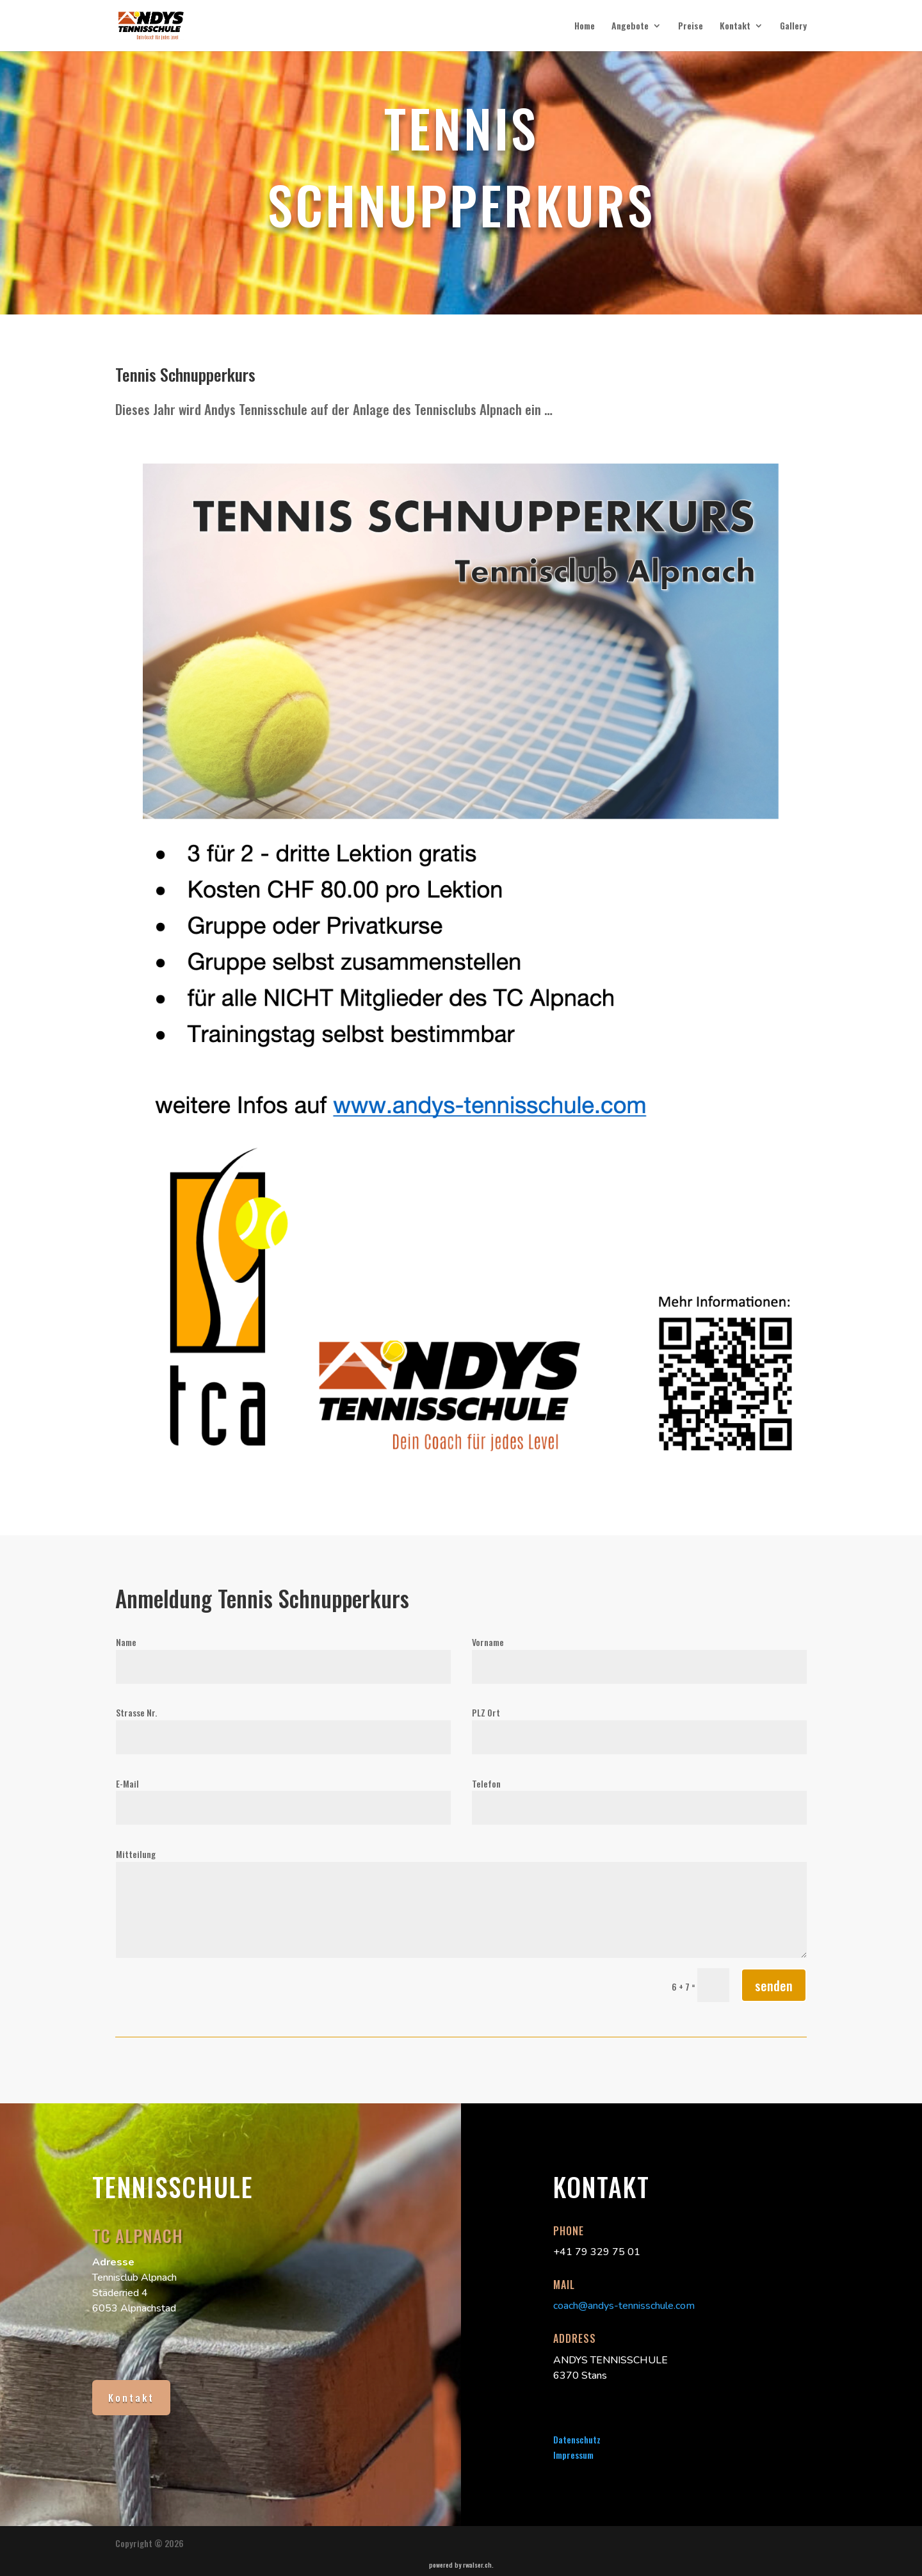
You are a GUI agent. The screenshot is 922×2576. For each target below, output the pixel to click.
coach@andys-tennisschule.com (624, 2306)
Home (584, 26)
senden (774, 1985)
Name (126, 1642)
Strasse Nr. (136, 1712)
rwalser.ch (477, 2564)
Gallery (793, 26)
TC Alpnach (137, 2235)
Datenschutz (577, 2439)
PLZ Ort (486, 1712)
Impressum (573, 2454)
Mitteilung (136, 1854)
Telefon (486, 1783)
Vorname (488, 1642)
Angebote (630, 26)
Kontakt (735, 26)
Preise (690, 26)
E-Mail (127, 1783)
